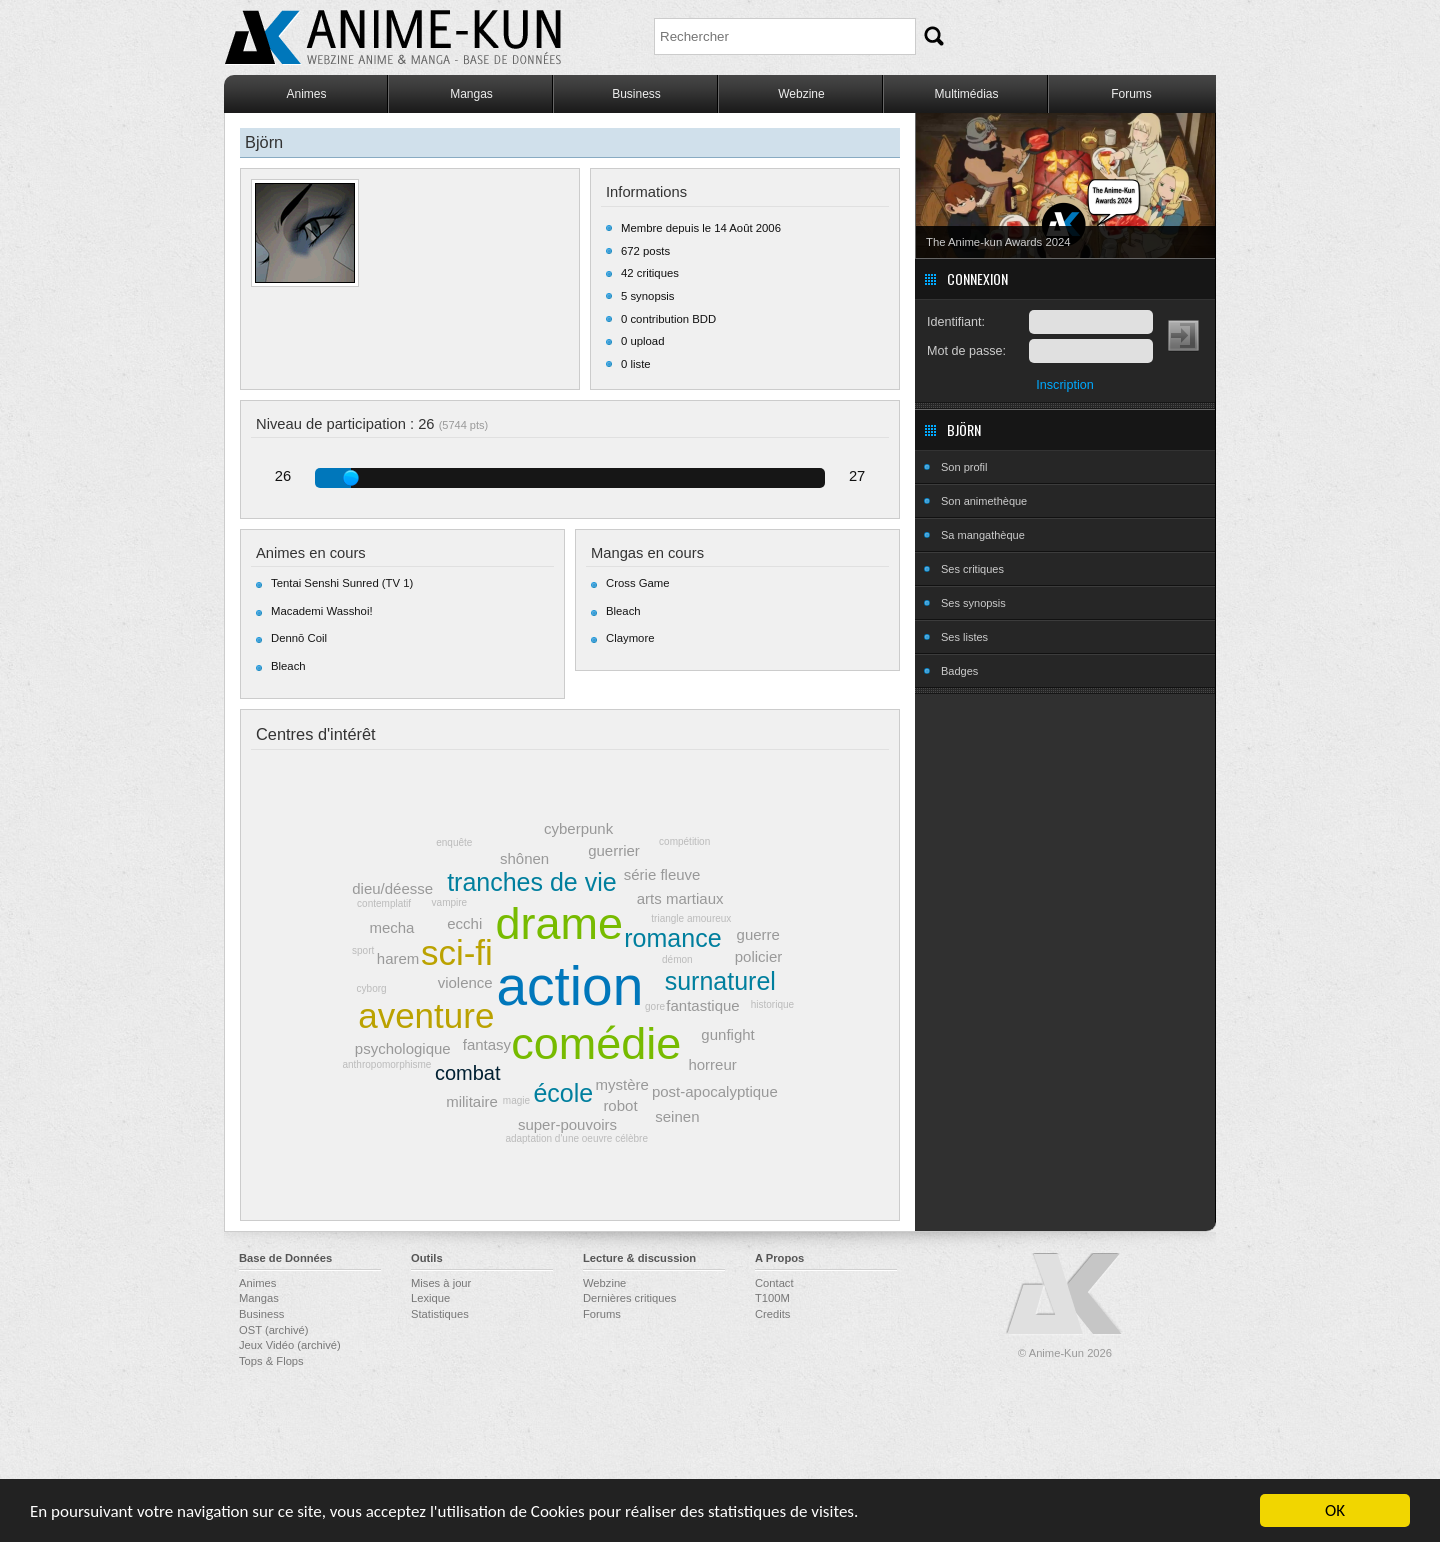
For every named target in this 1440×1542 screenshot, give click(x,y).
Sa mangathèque (983, 535)
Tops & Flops (271, 1361)
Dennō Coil (299, 638)
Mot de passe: (966, 351)
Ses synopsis (973, 603)
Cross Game (638, 583)
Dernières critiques (629, 1298)
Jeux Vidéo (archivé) (290, 1345)
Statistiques (440, 1314)
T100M (772, 1298)
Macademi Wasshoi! (322, 611)
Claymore (630, 638)
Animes (306, 94)
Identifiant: (956, 322)
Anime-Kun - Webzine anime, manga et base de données (393, 37)
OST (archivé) (273, 1330)
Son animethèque (984, 501)
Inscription (1064, 385)
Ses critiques (972, 569)
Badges (959, 671)
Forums (1131, 94)
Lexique (430, 1298)
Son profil (964, 467)
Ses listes (964, 637)
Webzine (801, 94)
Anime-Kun (1065, 1294)
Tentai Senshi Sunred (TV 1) (342, 583)
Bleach (288, 666)
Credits (772, 1314)
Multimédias (966, 94)
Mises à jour (441, 1283)
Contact (774, 1283)
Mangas (471, 94)
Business (636, 94)
